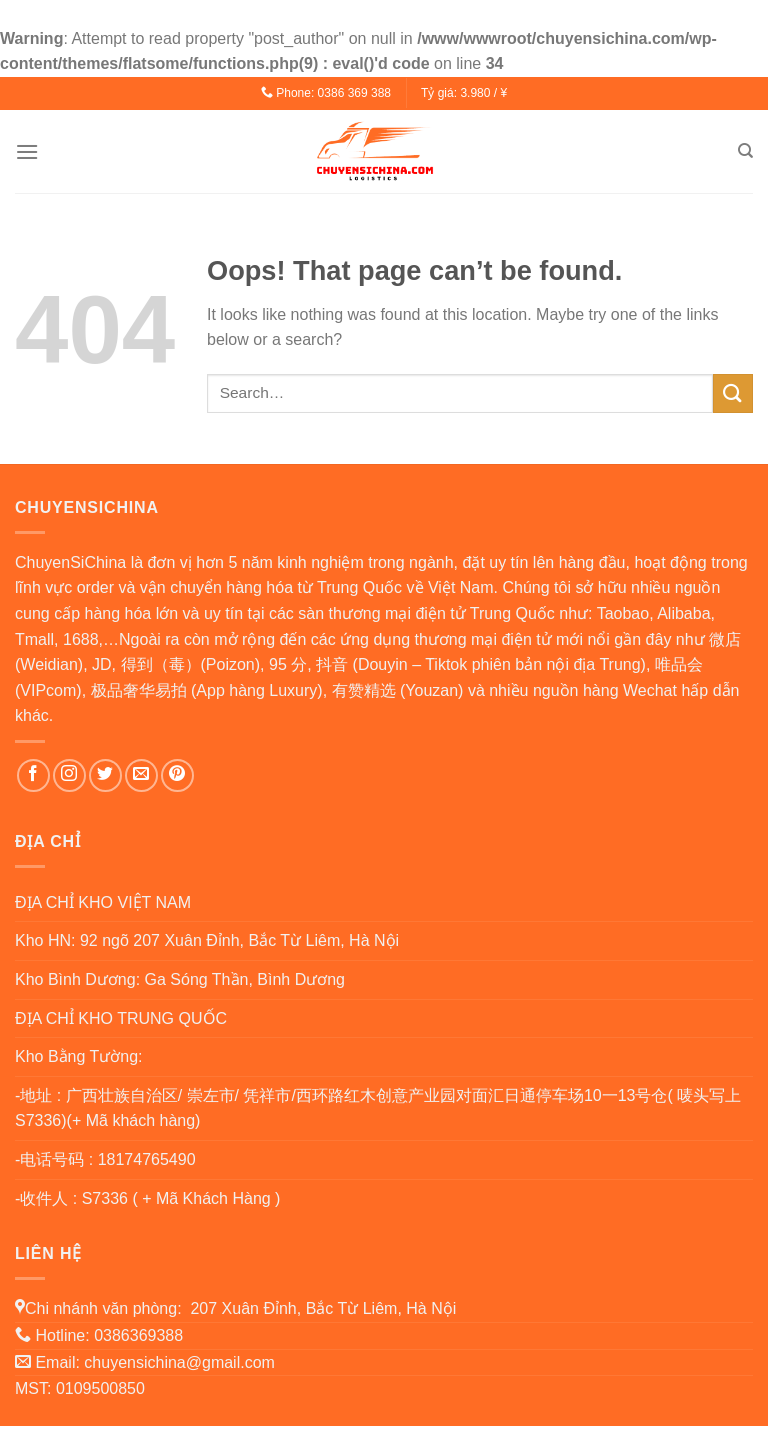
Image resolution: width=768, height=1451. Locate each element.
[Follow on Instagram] (69, 775)
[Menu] (27, 151)
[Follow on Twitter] (105, 775)
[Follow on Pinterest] (177, 775)
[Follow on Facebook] (33, 775)
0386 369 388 (354, 93)
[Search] (745, 151)
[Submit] (733, 393)
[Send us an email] (141, 775)
